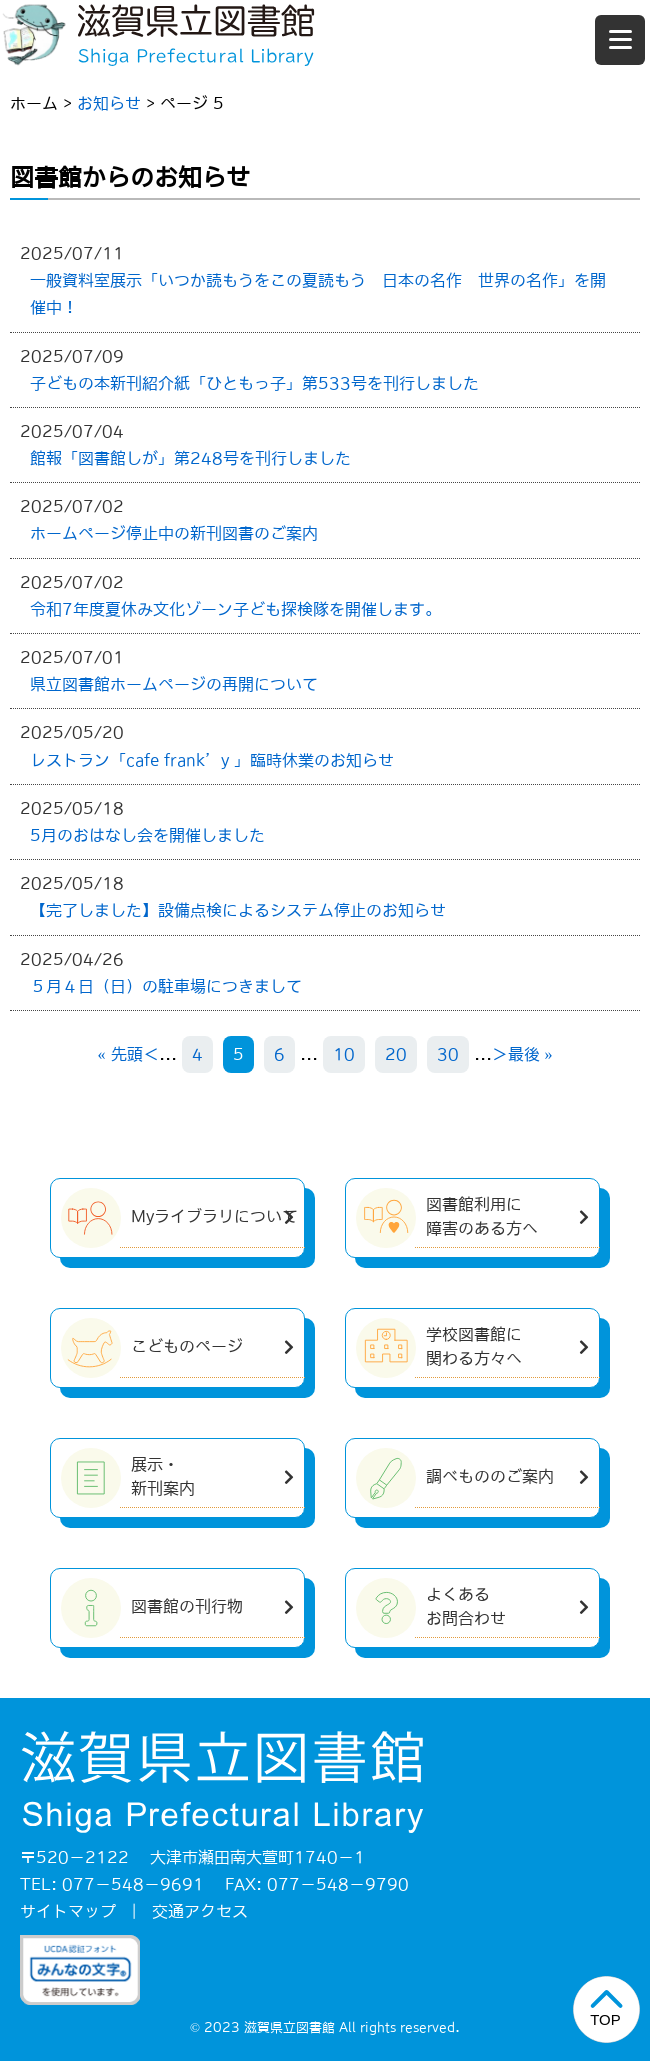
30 (448, 1054)
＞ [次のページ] (500, 1054)
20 (396, 1054)
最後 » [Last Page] (530, 1054)
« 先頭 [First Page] (120, 1054)
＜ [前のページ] (151, 1054)
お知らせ (109, 103)
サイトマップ (68, 1911)
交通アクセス (200, 1911)
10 (344, 1054)
